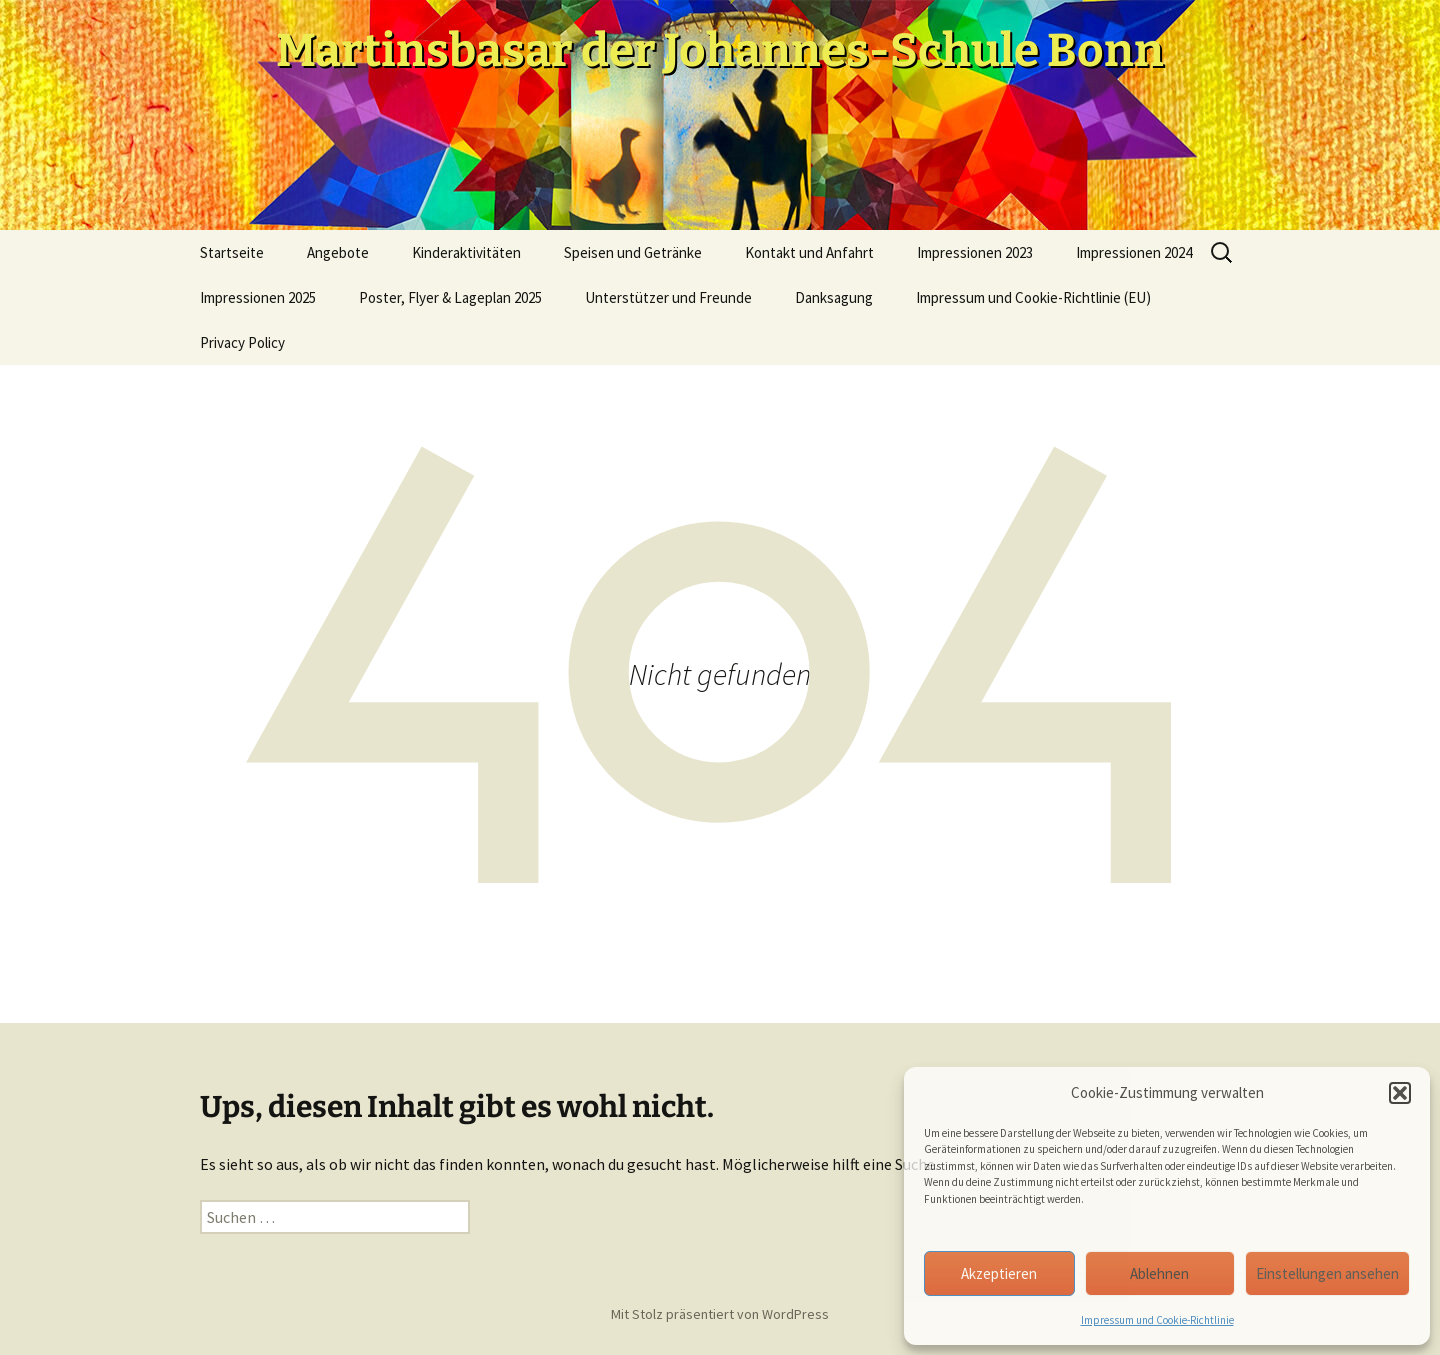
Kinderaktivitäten (466, 252)
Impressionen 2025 (258, 297)
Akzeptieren (999, 1273)
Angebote (338, 252)
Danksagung (834, 297)
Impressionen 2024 (1134, 252)
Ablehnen (1159, 1273)
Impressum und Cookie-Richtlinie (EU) (1033, 297)
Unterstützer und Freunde (668, 297)
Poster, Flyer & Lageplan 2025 (450, 297)
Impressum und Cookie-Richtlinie (1157, 1320)
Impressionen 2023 (975, 252)
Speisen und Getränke (633, 252)
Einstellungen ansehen (1327, 1273)
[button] (1400, 1093)
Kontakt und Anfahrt (809, 252)
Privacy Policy (242, 342)
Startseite (232, 252)
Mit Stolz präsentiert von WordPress (720, 1314)
